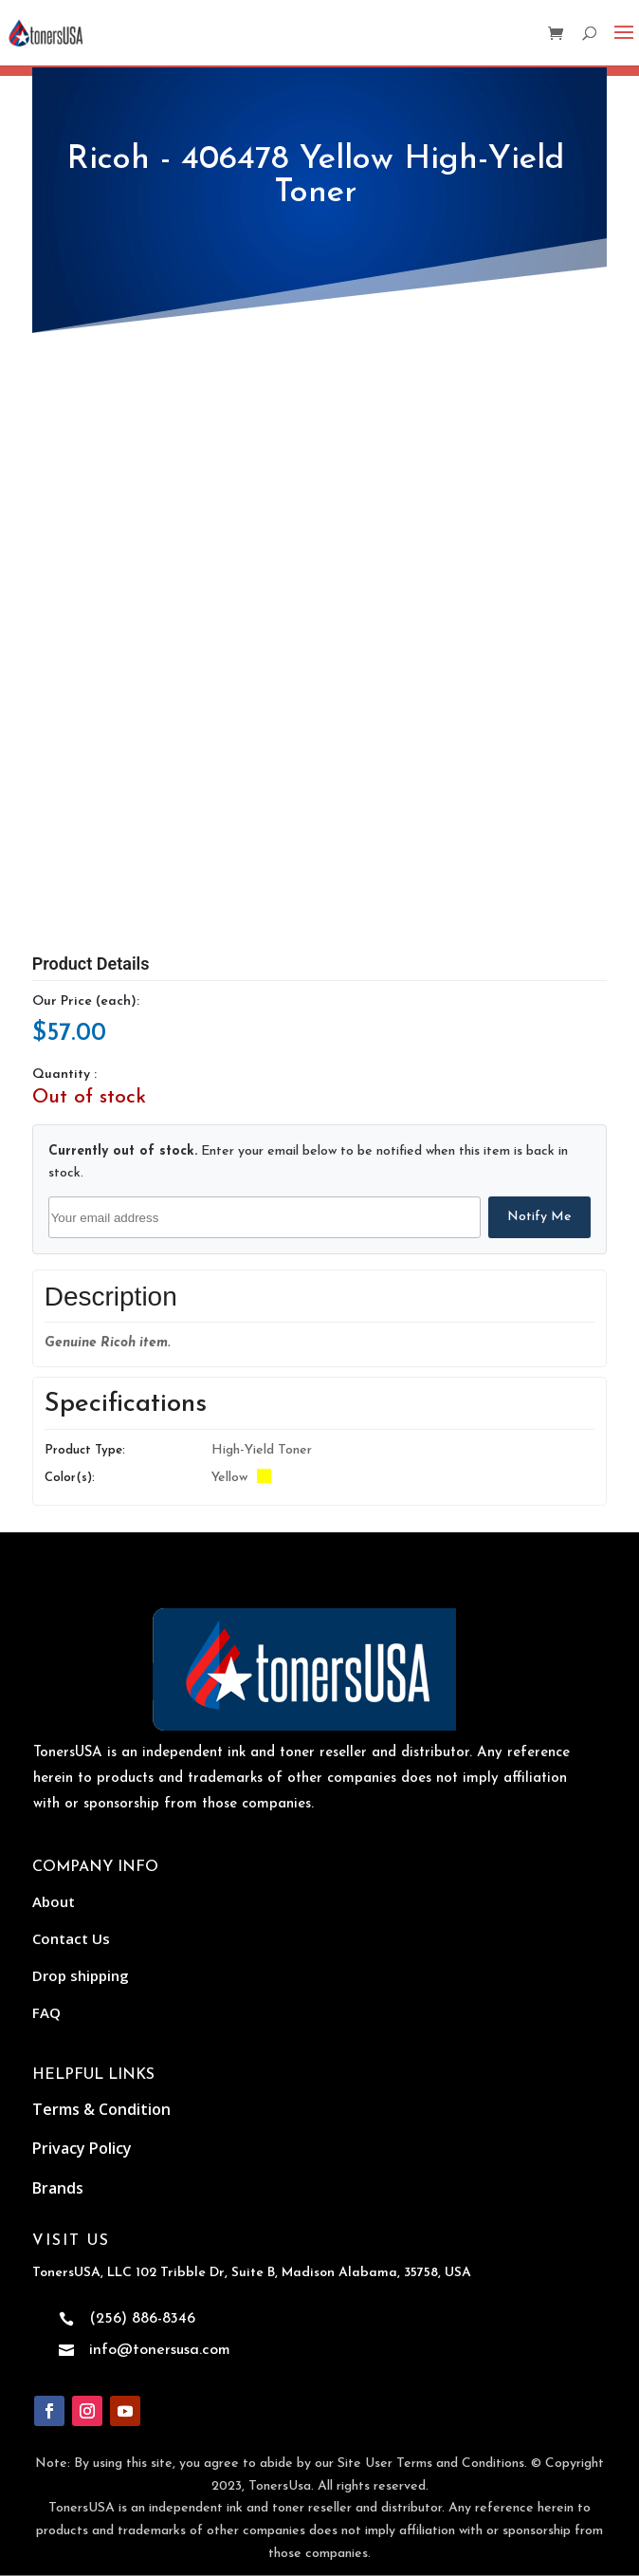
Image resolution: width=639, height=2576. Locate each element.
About (53, 1901)
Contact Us (71, 1938)
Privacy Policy (82, 2148)
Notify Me (539, 1217)
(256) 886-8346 (142, 2318)
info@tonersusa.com (159, 2350)
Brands (57, 2188)
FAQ (46, 2012)
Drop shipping (80, 1975)
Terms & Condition (101, 2109)
